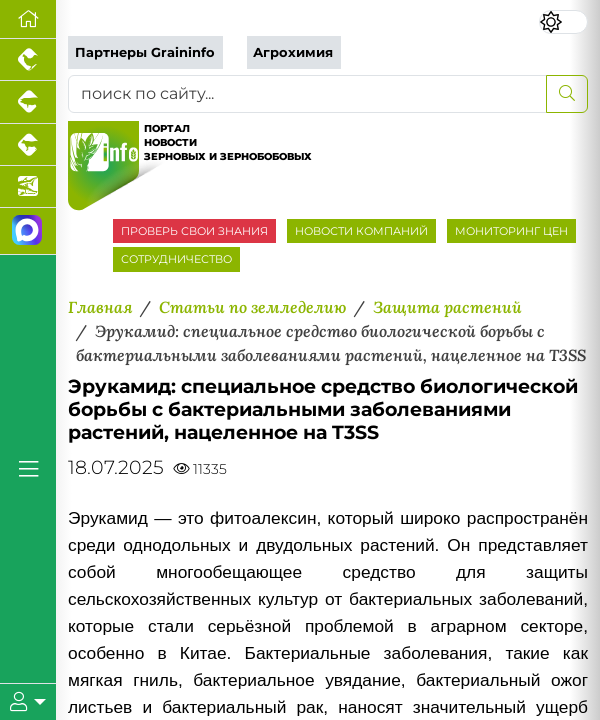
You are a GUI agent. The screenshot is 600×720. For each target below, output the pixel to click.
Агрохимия (293, 52)
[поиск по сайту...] (307, 94)
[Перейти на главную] (28, 19)
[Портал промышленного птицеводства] (28, 60)
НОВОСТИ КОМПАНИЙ (361, 231)
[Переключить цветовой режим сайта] (563, 22)
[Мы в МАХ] (28, 231)
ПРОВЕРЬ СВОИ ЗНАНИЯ (194, 231)
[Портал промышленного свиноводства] (28, 102)
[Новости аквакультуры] (28, 187)
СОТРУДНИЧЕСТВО (176, 259)
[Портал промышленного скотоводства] (28, 145)
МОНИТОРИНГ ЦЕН (511, 231)
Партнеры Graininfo (145, 52)
